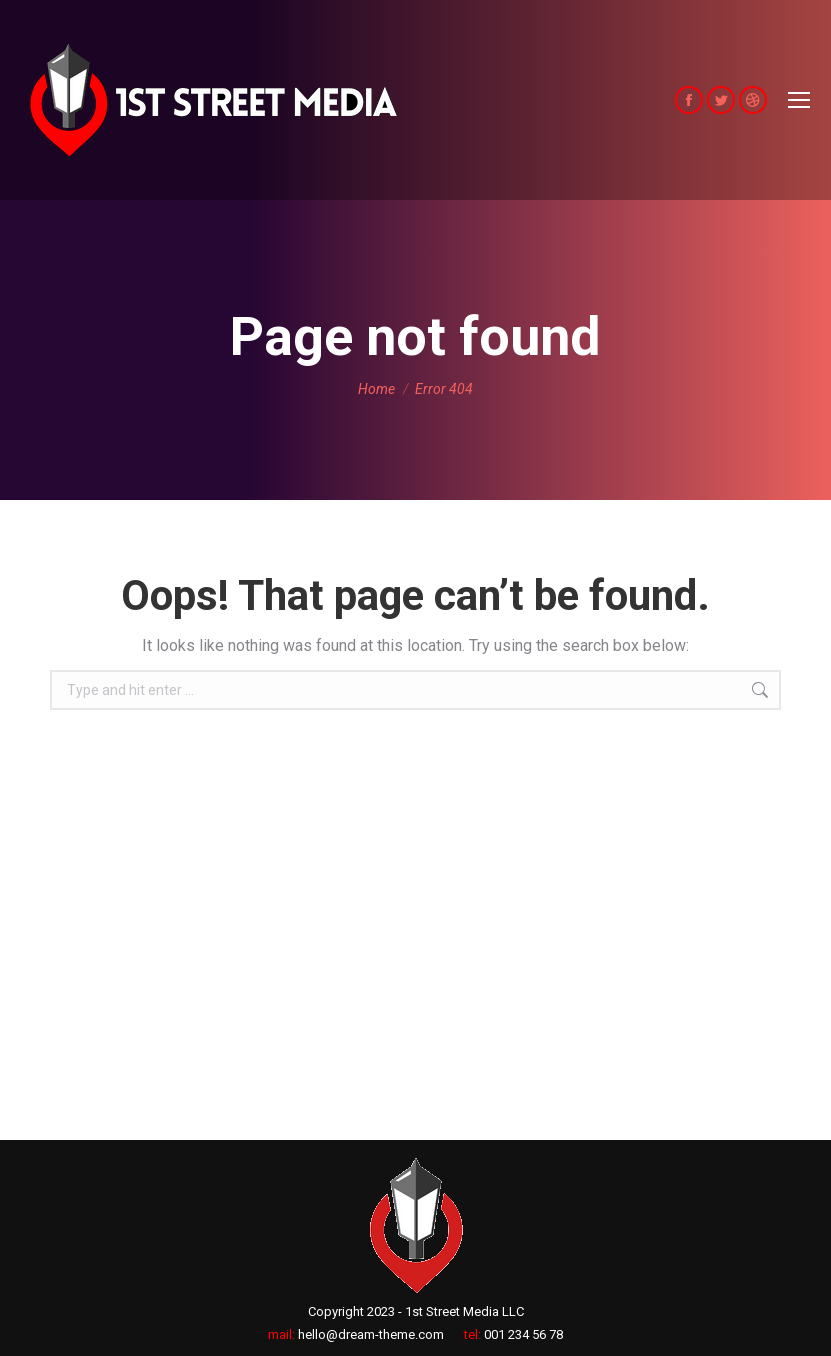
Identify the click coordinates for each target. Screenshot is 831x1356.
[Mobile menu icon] (799, 100)
